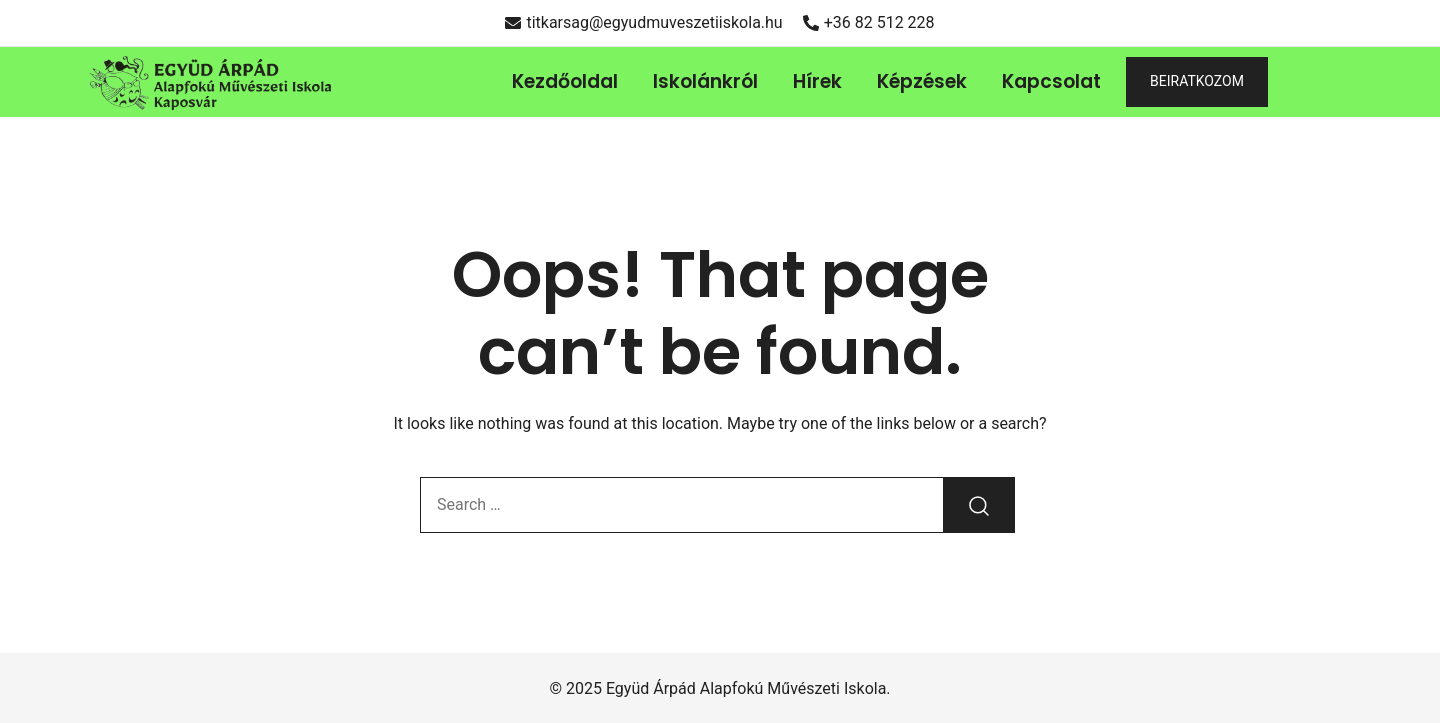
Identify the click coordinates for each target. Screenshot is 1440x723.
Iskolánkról (705, 81)
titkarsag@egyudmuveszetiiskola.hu (643, 22)
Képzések (922, 81)
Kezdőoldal (565, 81)
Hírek (817, 81)
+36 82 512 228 (869, 22)
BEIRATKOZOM (1197, 81)
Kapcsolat (1051, 81)
